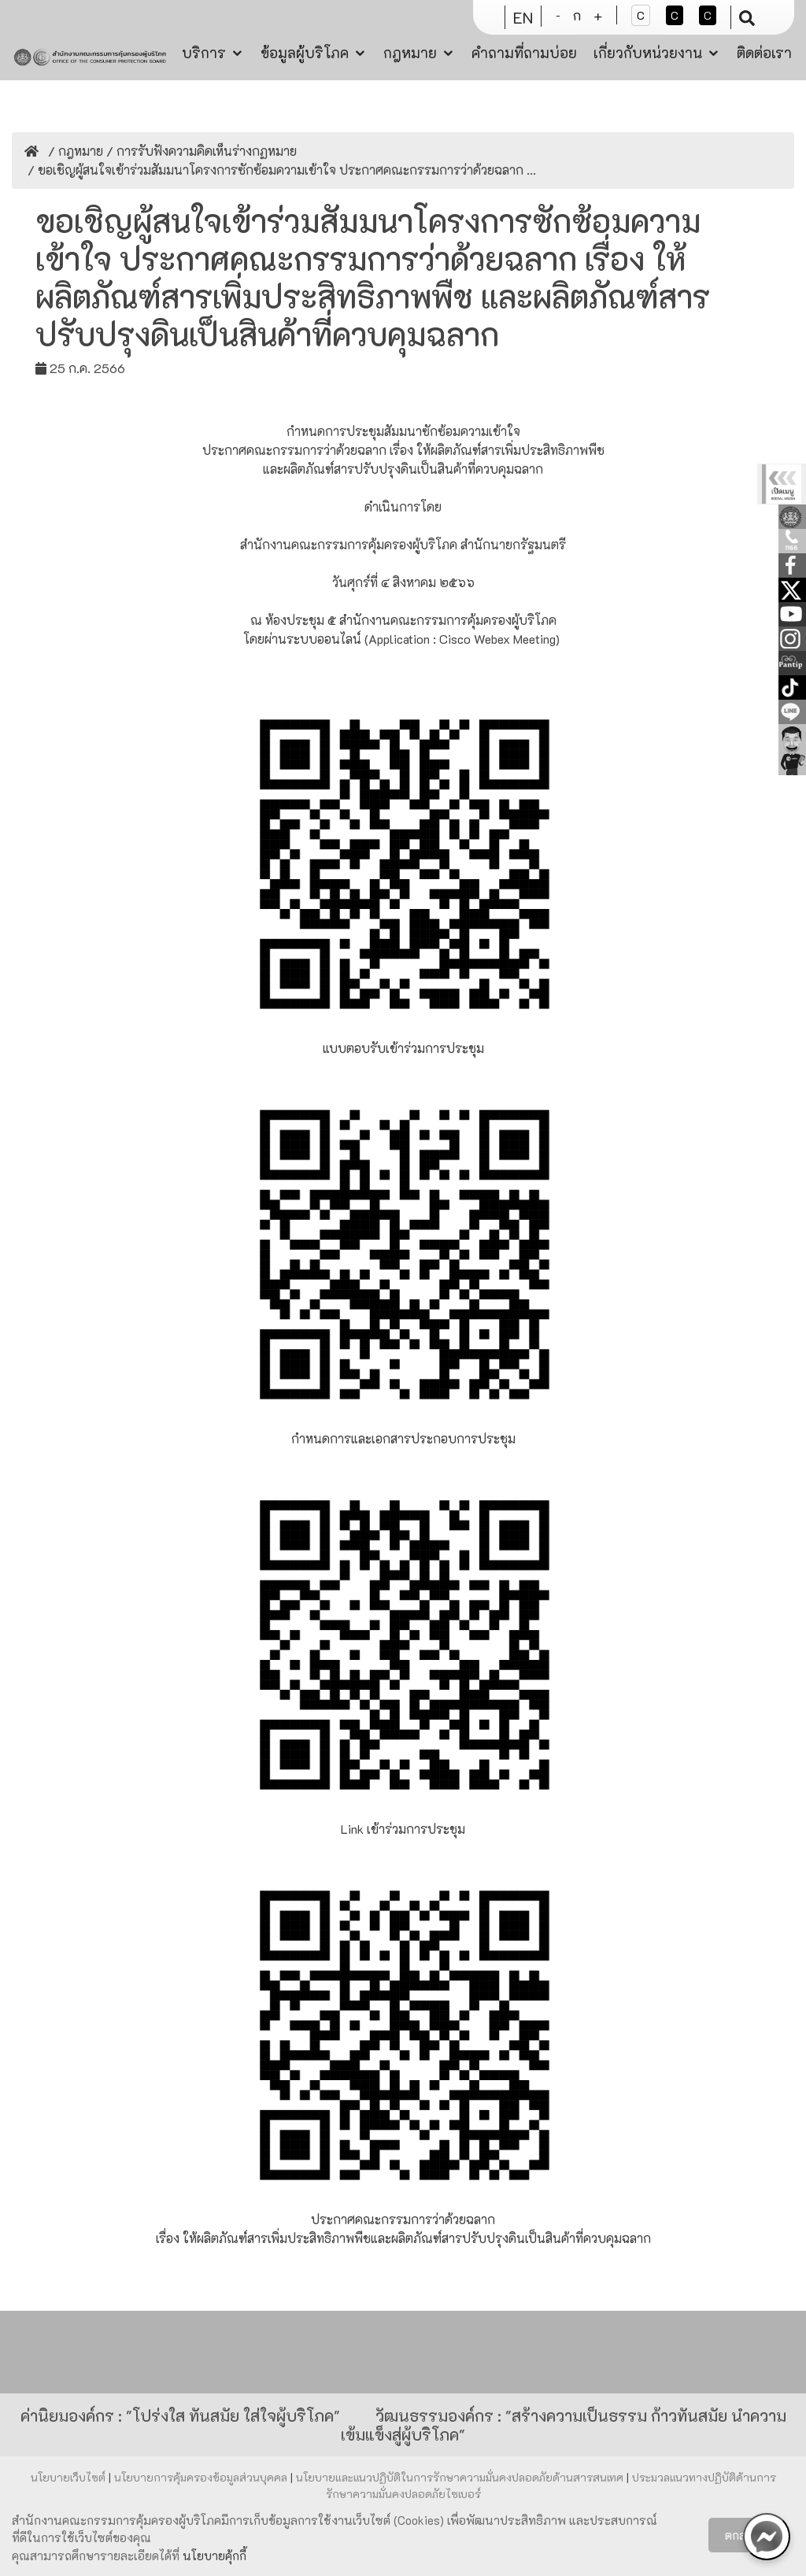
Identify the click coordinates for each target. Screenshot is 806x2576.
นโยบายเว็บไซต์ (70, 2477)
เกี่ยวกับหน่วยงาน (647, 52)
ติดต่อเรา (764, 52)
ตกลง (738, 2535)
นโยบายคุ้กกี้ (214, 2555)
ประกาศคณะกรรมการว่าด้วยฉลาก (403, 2219)
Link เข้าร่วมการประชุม (403, 1828)
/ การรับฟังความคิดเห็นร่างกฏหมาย (200, 150)
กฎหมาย (410, 52)
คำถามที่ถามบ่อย (524, 52)
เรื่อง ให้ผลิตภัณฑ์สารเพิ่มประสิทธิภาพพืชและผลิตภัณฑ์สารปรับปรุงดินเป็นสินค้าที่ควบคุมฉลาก (403, 2238)
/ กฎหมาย (74, 150)
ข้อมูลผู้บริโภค (305, 52)
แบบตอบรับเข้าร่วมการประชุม (403, 1048)
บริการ (204, 52)
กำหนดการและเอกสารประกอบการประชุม (403, 1438)
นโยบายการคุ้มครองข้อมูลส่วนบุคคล (202, 2477)
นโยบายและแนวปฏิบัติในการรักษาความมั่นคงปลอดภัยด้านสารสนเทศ (461, 2477)
